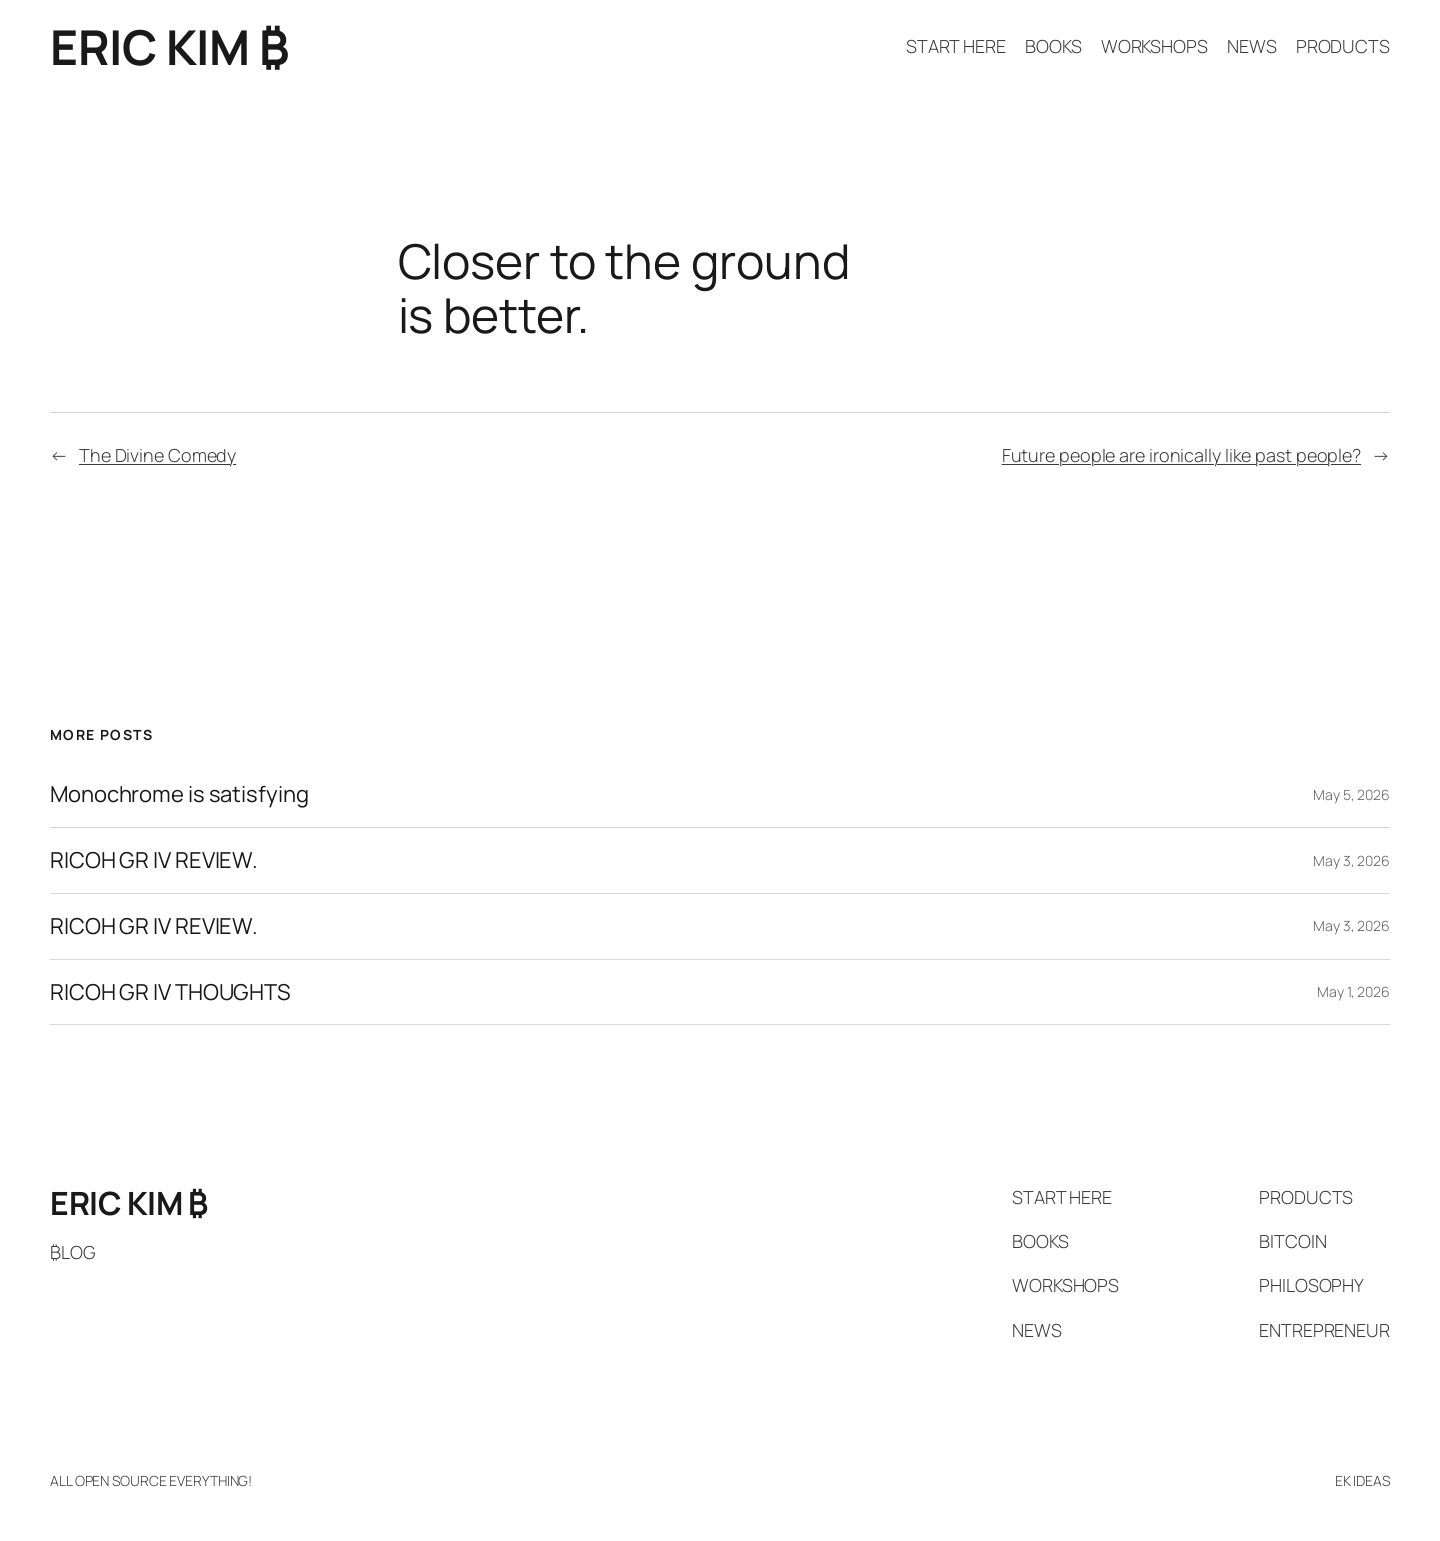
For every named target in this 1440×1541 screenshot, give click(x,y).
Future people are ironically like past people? (1181, 455)
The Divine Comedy (157, 455)
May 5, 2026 (1351, 794)
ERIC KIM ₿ (169, 46)
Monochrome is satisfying (179, 794)
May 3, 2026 (1351, 860)
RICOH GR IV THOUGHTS (170, 992)
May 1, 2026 (1353, 991)
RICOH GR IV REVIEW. (154, 860)
